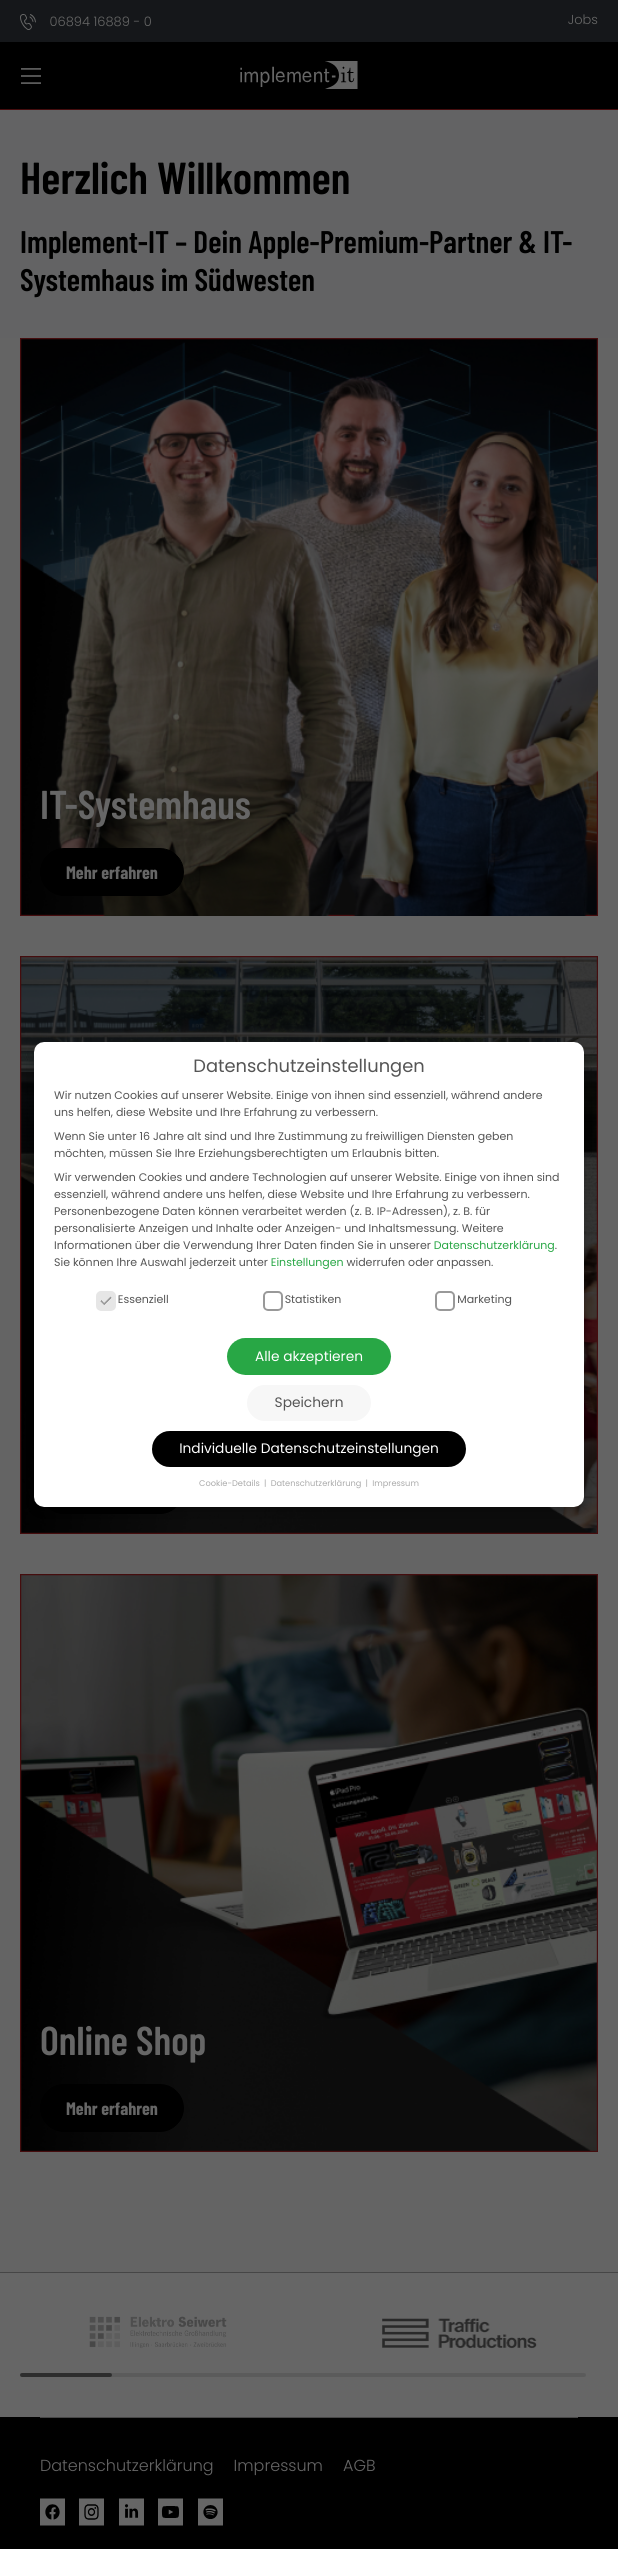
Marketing (473, 1299)
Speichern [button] (309, 1402)
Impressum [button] (395, 1483)
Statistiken (302, 1299)
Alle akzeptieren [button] (309, 1356)
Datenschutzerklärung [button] (317, 1483)
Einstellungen (307, 1261)
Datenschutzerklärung (494, 1244)
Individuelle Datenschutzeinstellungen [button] (309, 1448)
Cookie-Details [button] (230, 1483)
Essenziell (132, 1299)
